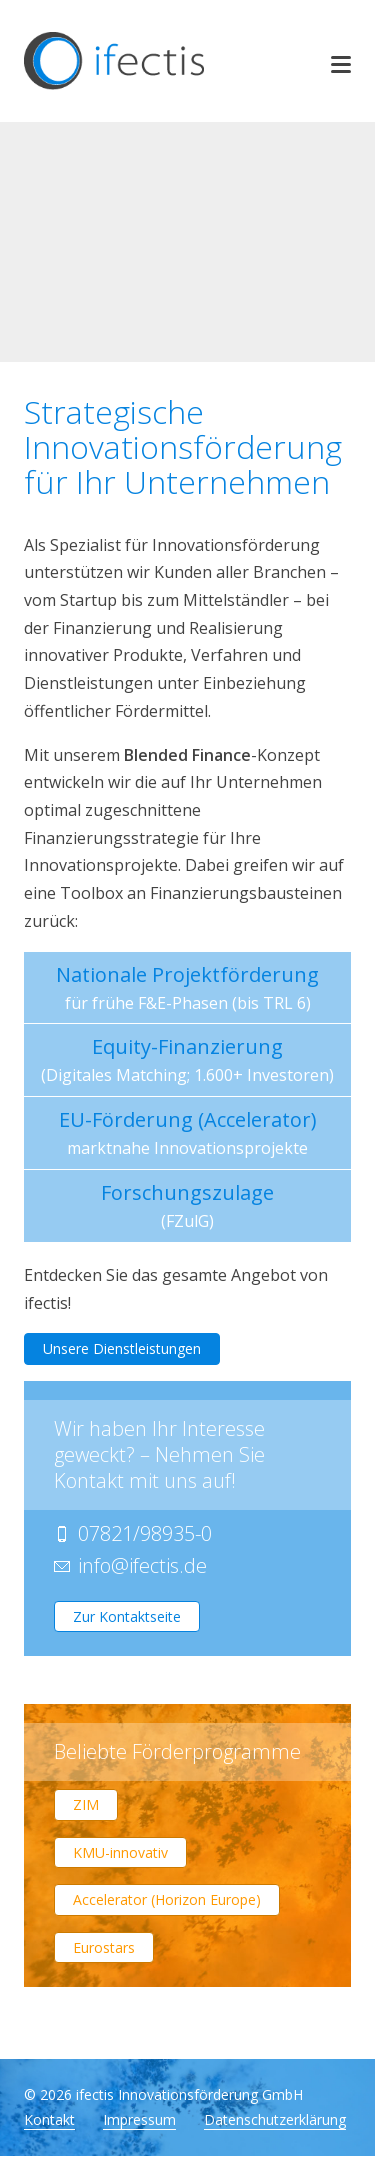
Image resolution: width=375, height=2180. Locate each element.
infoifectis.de (142, 1565)
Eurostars (104, 1947)
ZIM (86, 1804)
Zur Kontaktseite (127, 1616)
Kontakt (49, 2120)
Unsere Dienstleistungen (122, 1348)
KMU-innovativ (120, 1852)
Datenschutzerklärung (275, 2120)
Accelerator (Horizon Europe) (167, 1899)
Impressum (139, 2120)
